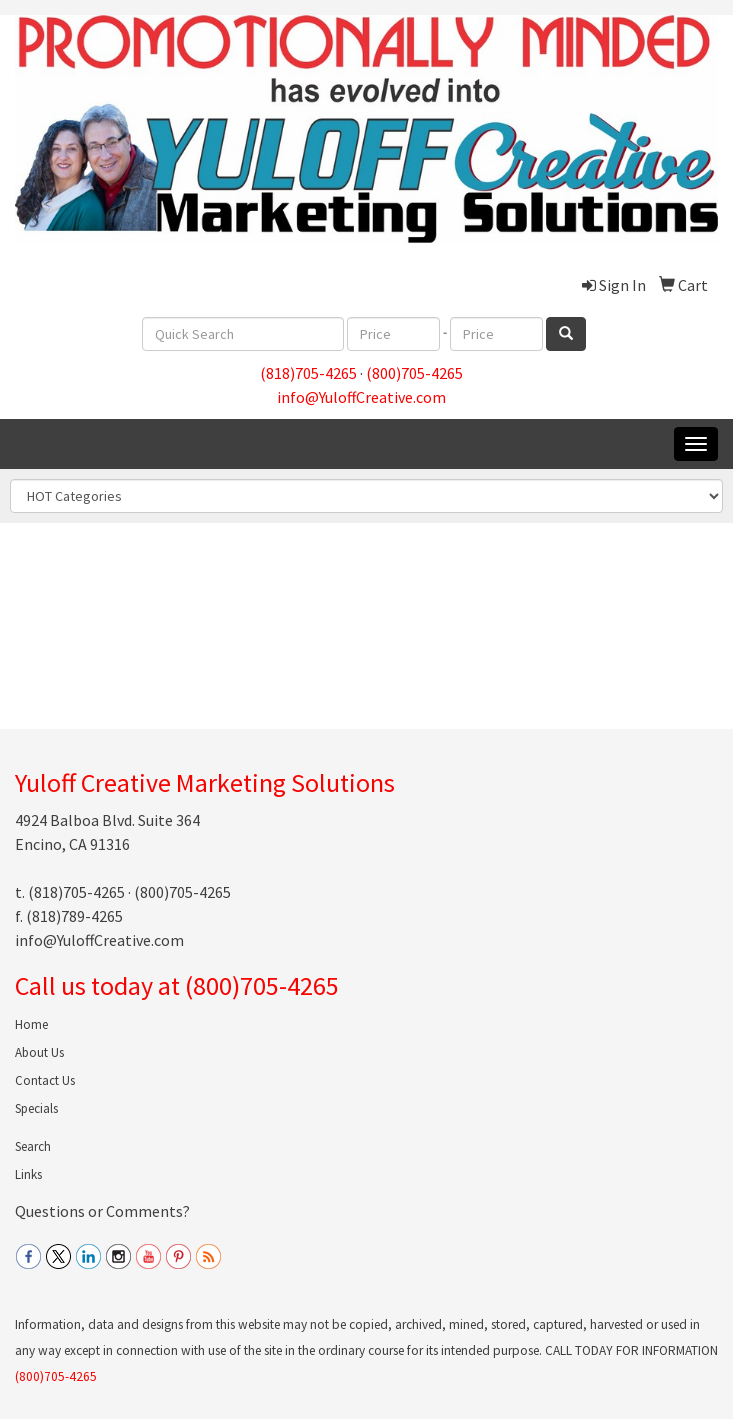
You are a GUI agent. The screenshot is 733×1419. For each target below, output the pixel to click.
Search (33, 1146)
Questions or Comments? (102, 1211)
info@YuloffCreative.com (361, 397)
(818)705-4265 (308, 373)
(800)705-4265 (414, 373)
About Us (39, 1052)
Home (31, 1024)
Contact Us (45, 1080)
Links (28, 1174)
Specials (36, 1108)
